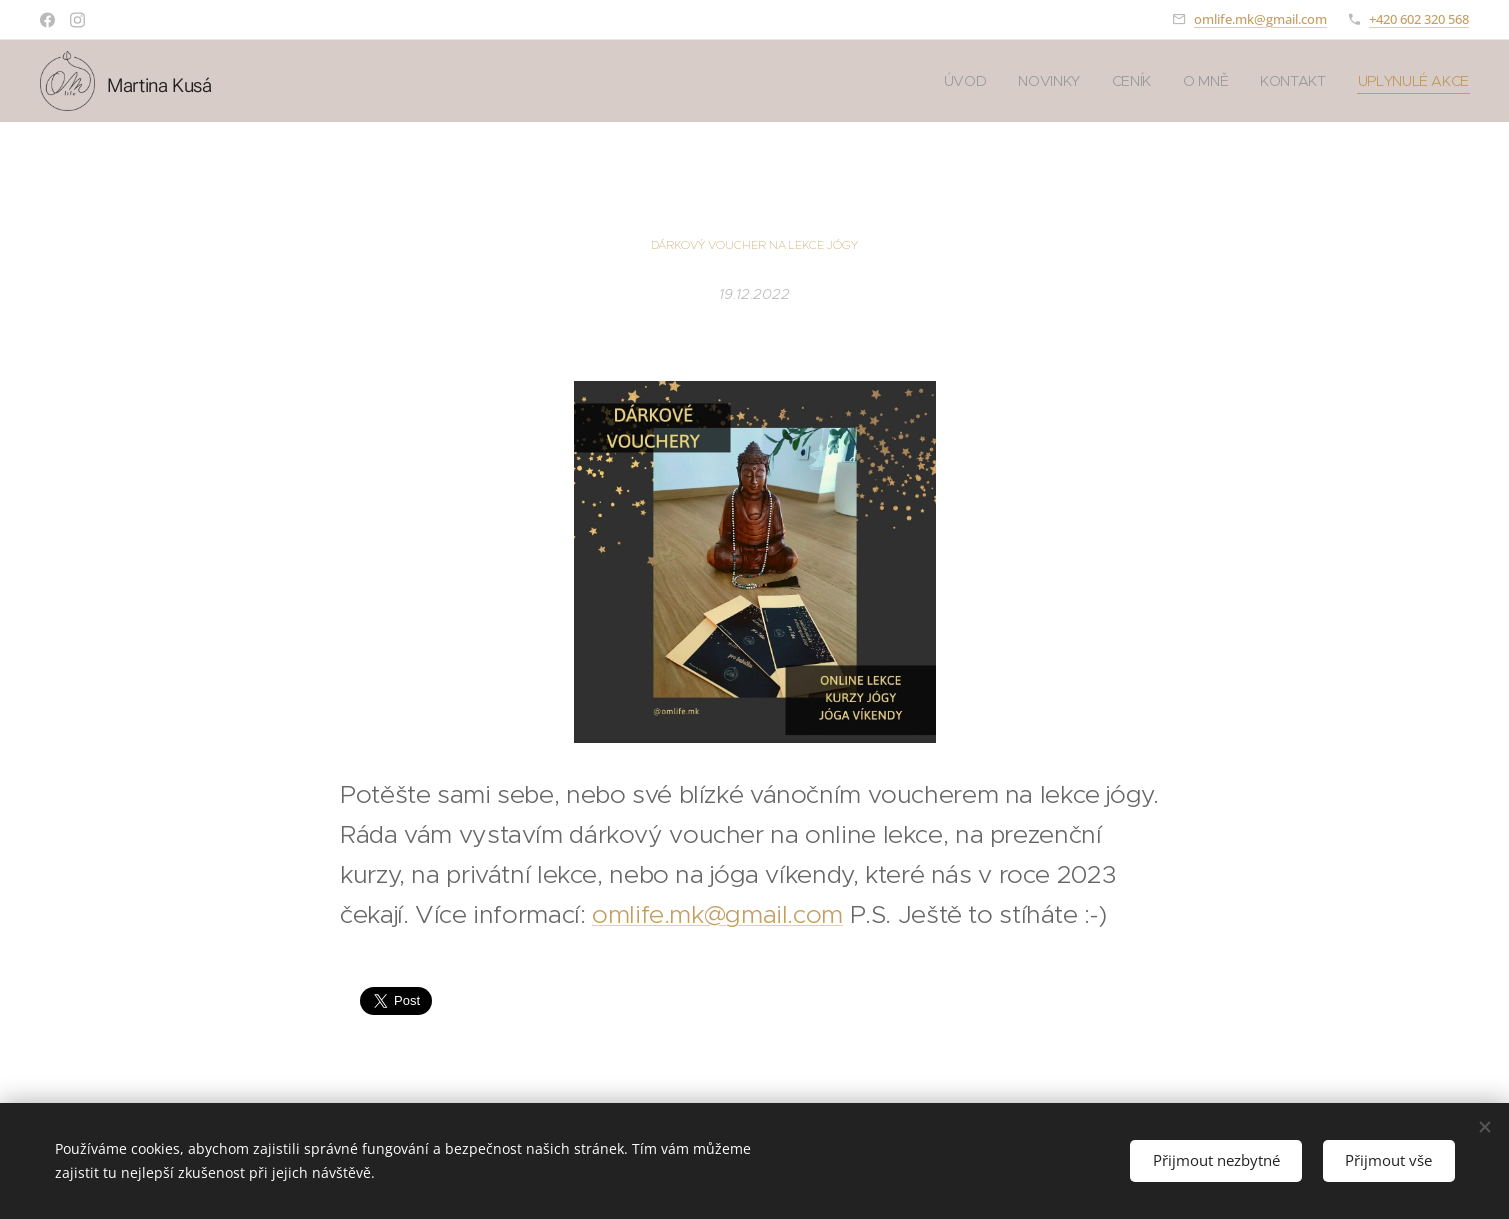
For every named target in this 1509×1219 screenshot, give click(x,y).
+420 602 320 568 (1419, 19)
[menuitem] (961, 81)
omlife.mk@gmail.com (1260, 19)
